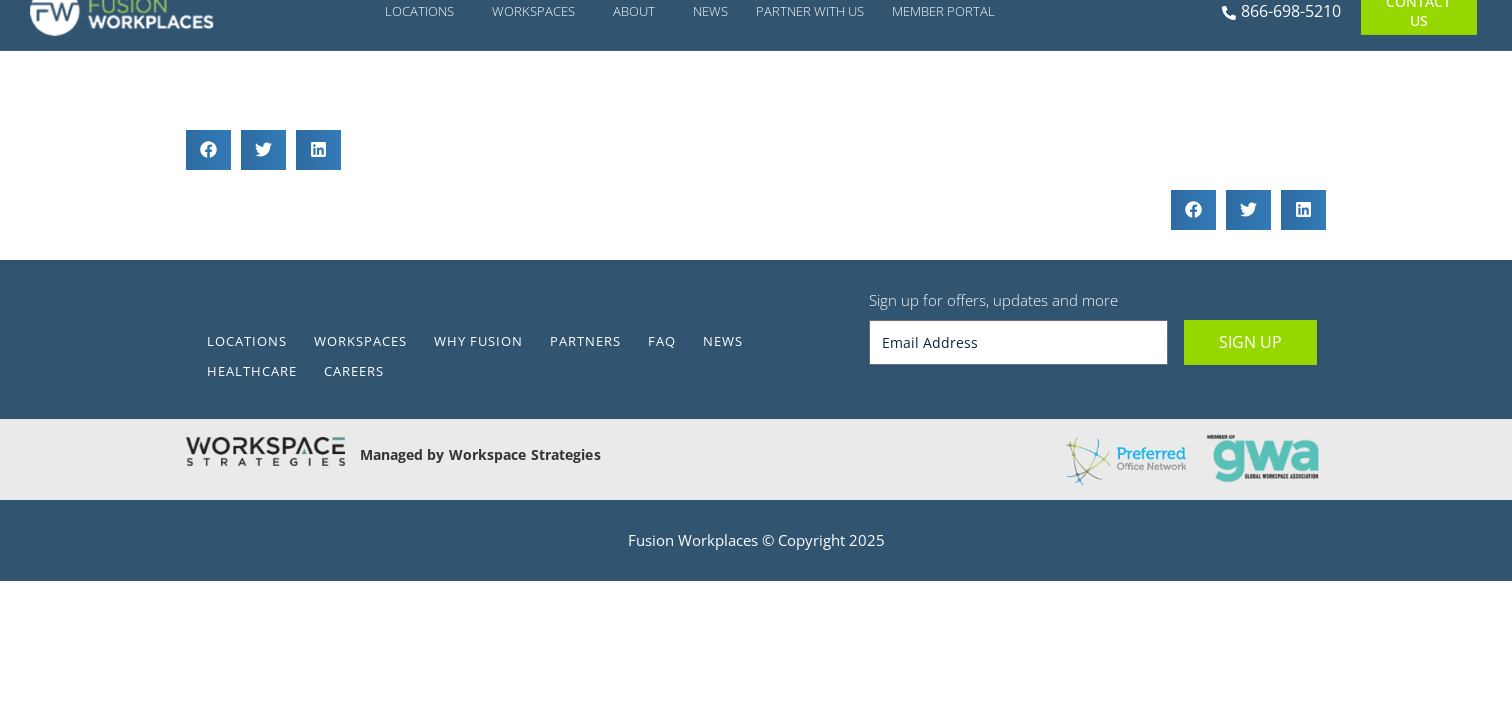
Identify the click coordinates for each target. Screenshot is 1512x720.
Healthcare (252, 371)
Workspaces (538, 84)
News (710, 84)
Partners (585, 341)
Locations (424, 84)
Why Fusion (478, 341)
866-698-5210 (1281, 84)
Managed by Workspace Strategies (480, 454)
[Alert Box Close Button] (1298, 23)
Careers (354, 371)
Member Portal (948, 84)
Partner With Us (810, 84)
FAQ (662, 341)
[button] (208, 150)
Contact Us (1418, 84)
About (639, 84)
